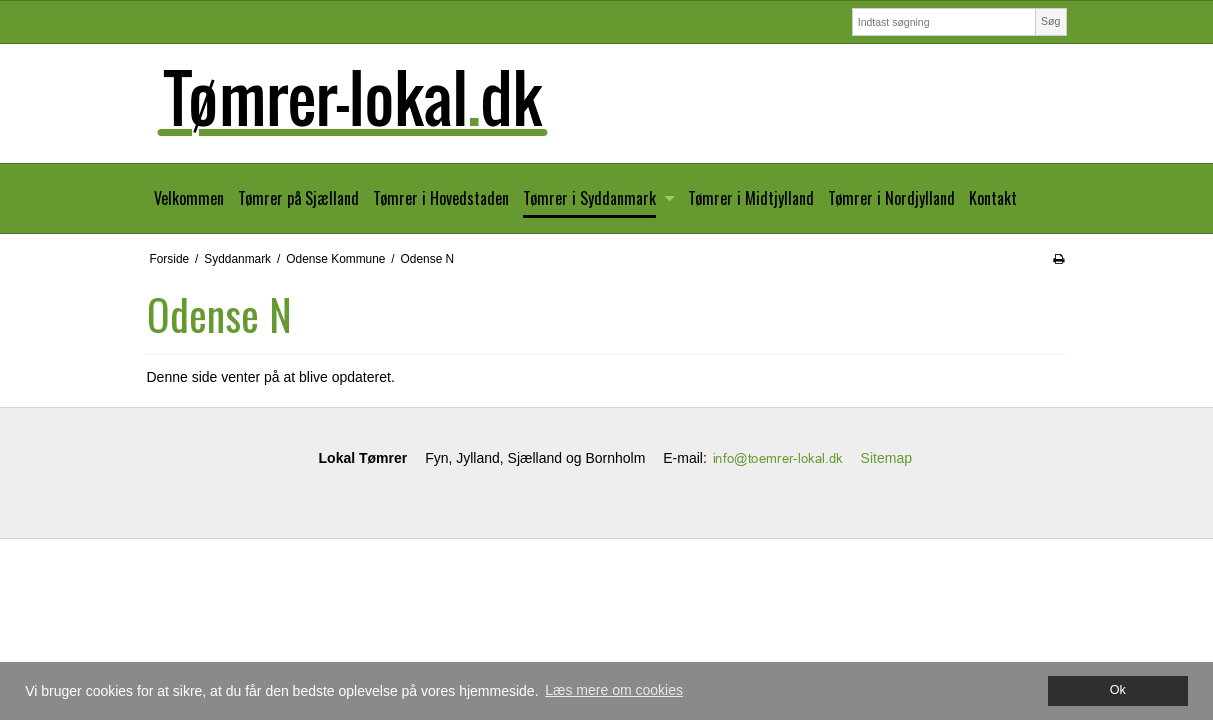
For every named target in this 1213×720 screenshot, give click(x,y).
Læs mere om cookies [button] (614, 690)
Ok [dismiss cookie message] (1118, 690)
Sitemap (886, 458)
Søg (1050, 21)
